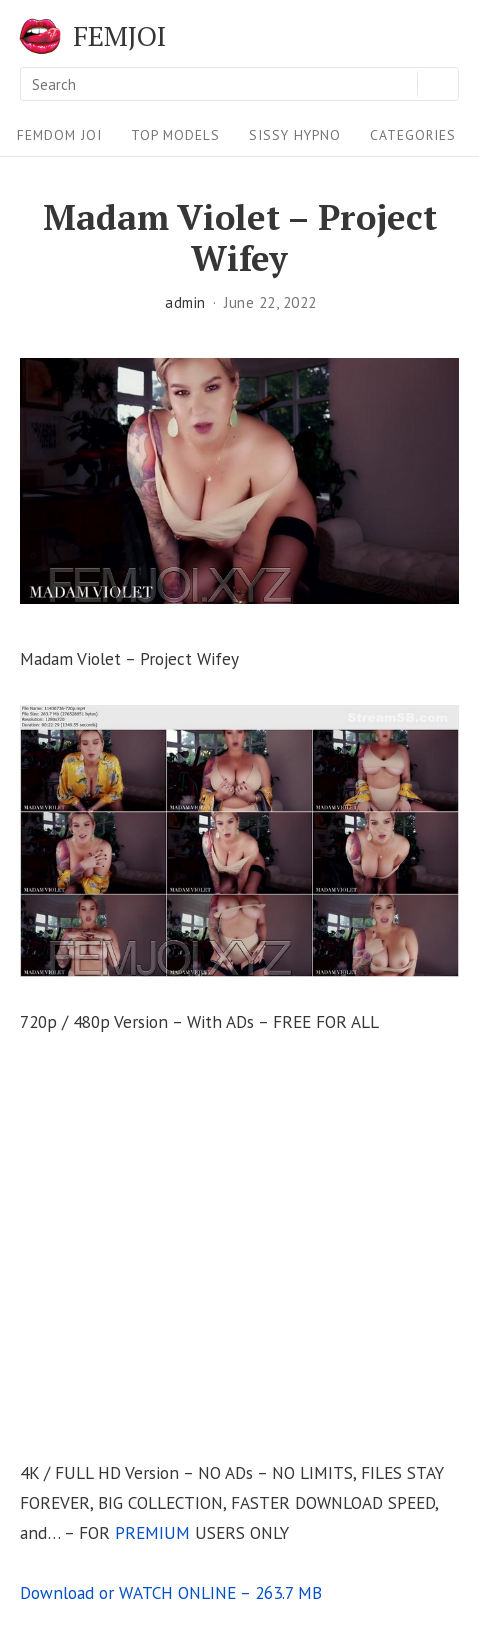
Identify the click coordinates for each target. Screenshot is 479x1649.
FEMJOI (119, 36)
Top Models (175, 135)
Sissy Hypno (295, 135)
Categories (413, 135)
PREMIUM (152, 1532)
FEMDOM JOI (59, 135)
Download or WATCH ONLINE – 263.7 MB (171, 1592)
